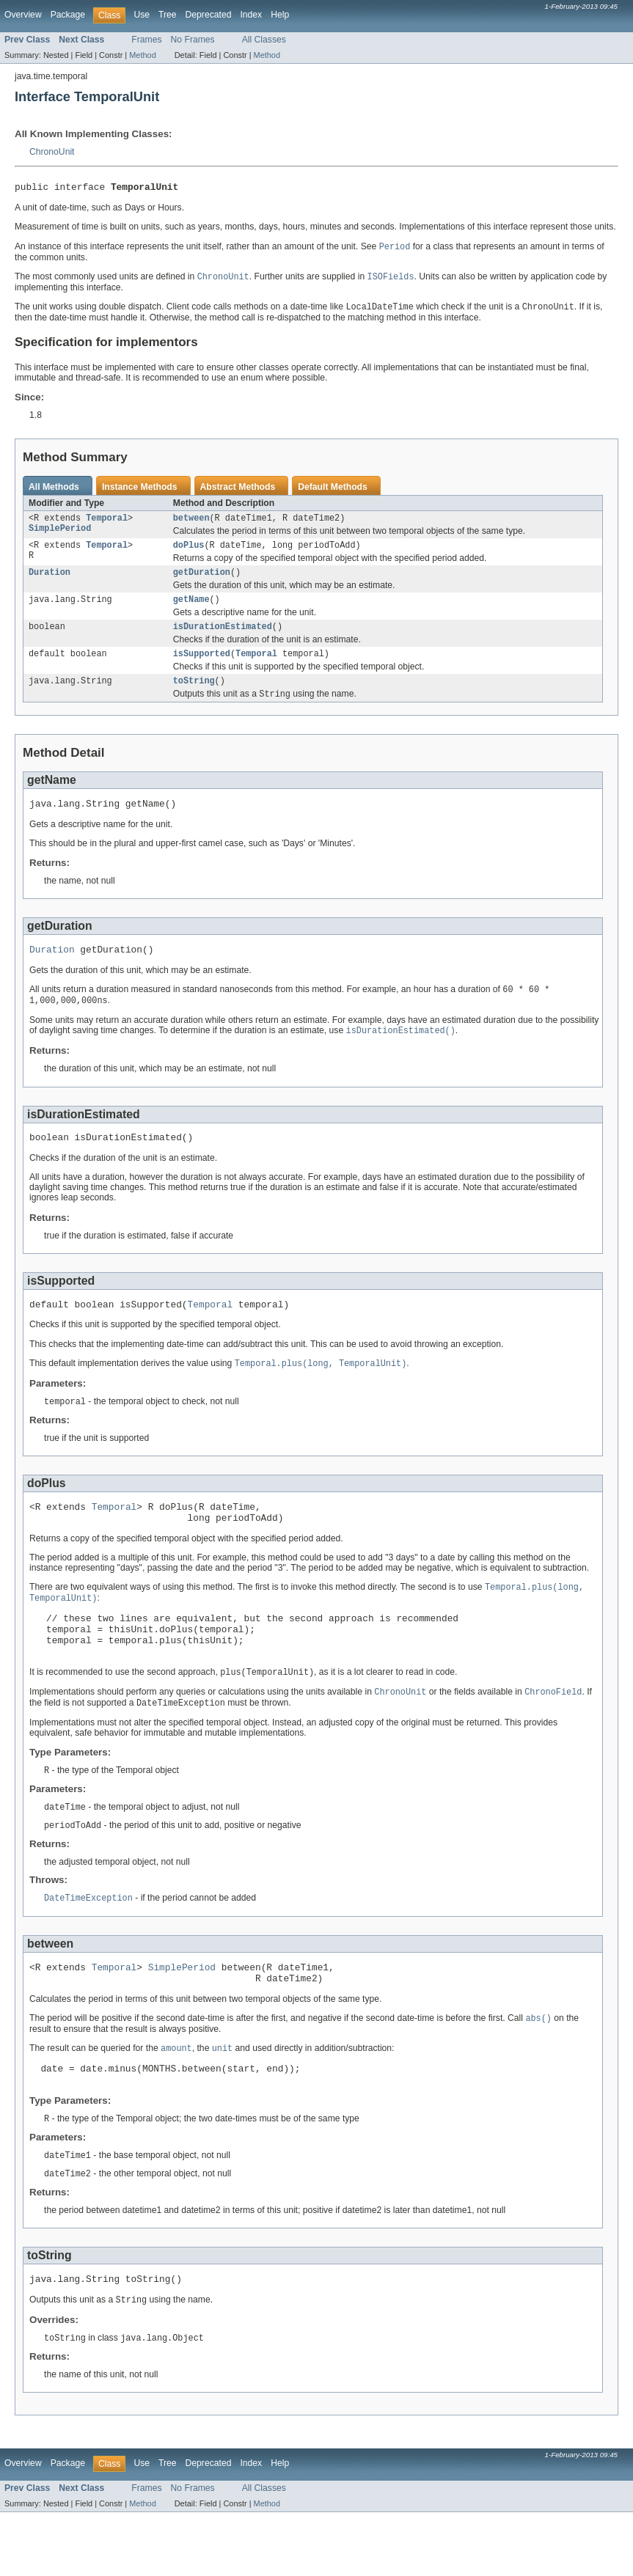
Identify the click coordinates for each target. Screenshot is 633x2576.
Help (280, 15)
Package (68, 15)
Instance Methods (140, 491)
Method (142, 55)
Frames (146, 39)
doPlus (189, 552)
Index (251, 15)
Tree (167, 15)
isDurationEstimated (222, 638)
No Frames (193, 39)
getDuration (201, 581)
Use (141, 15)
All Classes (264, 39)
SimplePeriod (60, 535)
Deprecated (209, 15)
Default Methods (332, 491)
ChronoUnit (52, 152)
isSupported (201, 666)
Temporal (107, 523)
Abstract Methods (238, 491)
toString (194, 695)
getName (191, 609)
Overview (23, 15)
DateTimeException (88, 1945)
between (191, 523)
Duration (49, 581)
